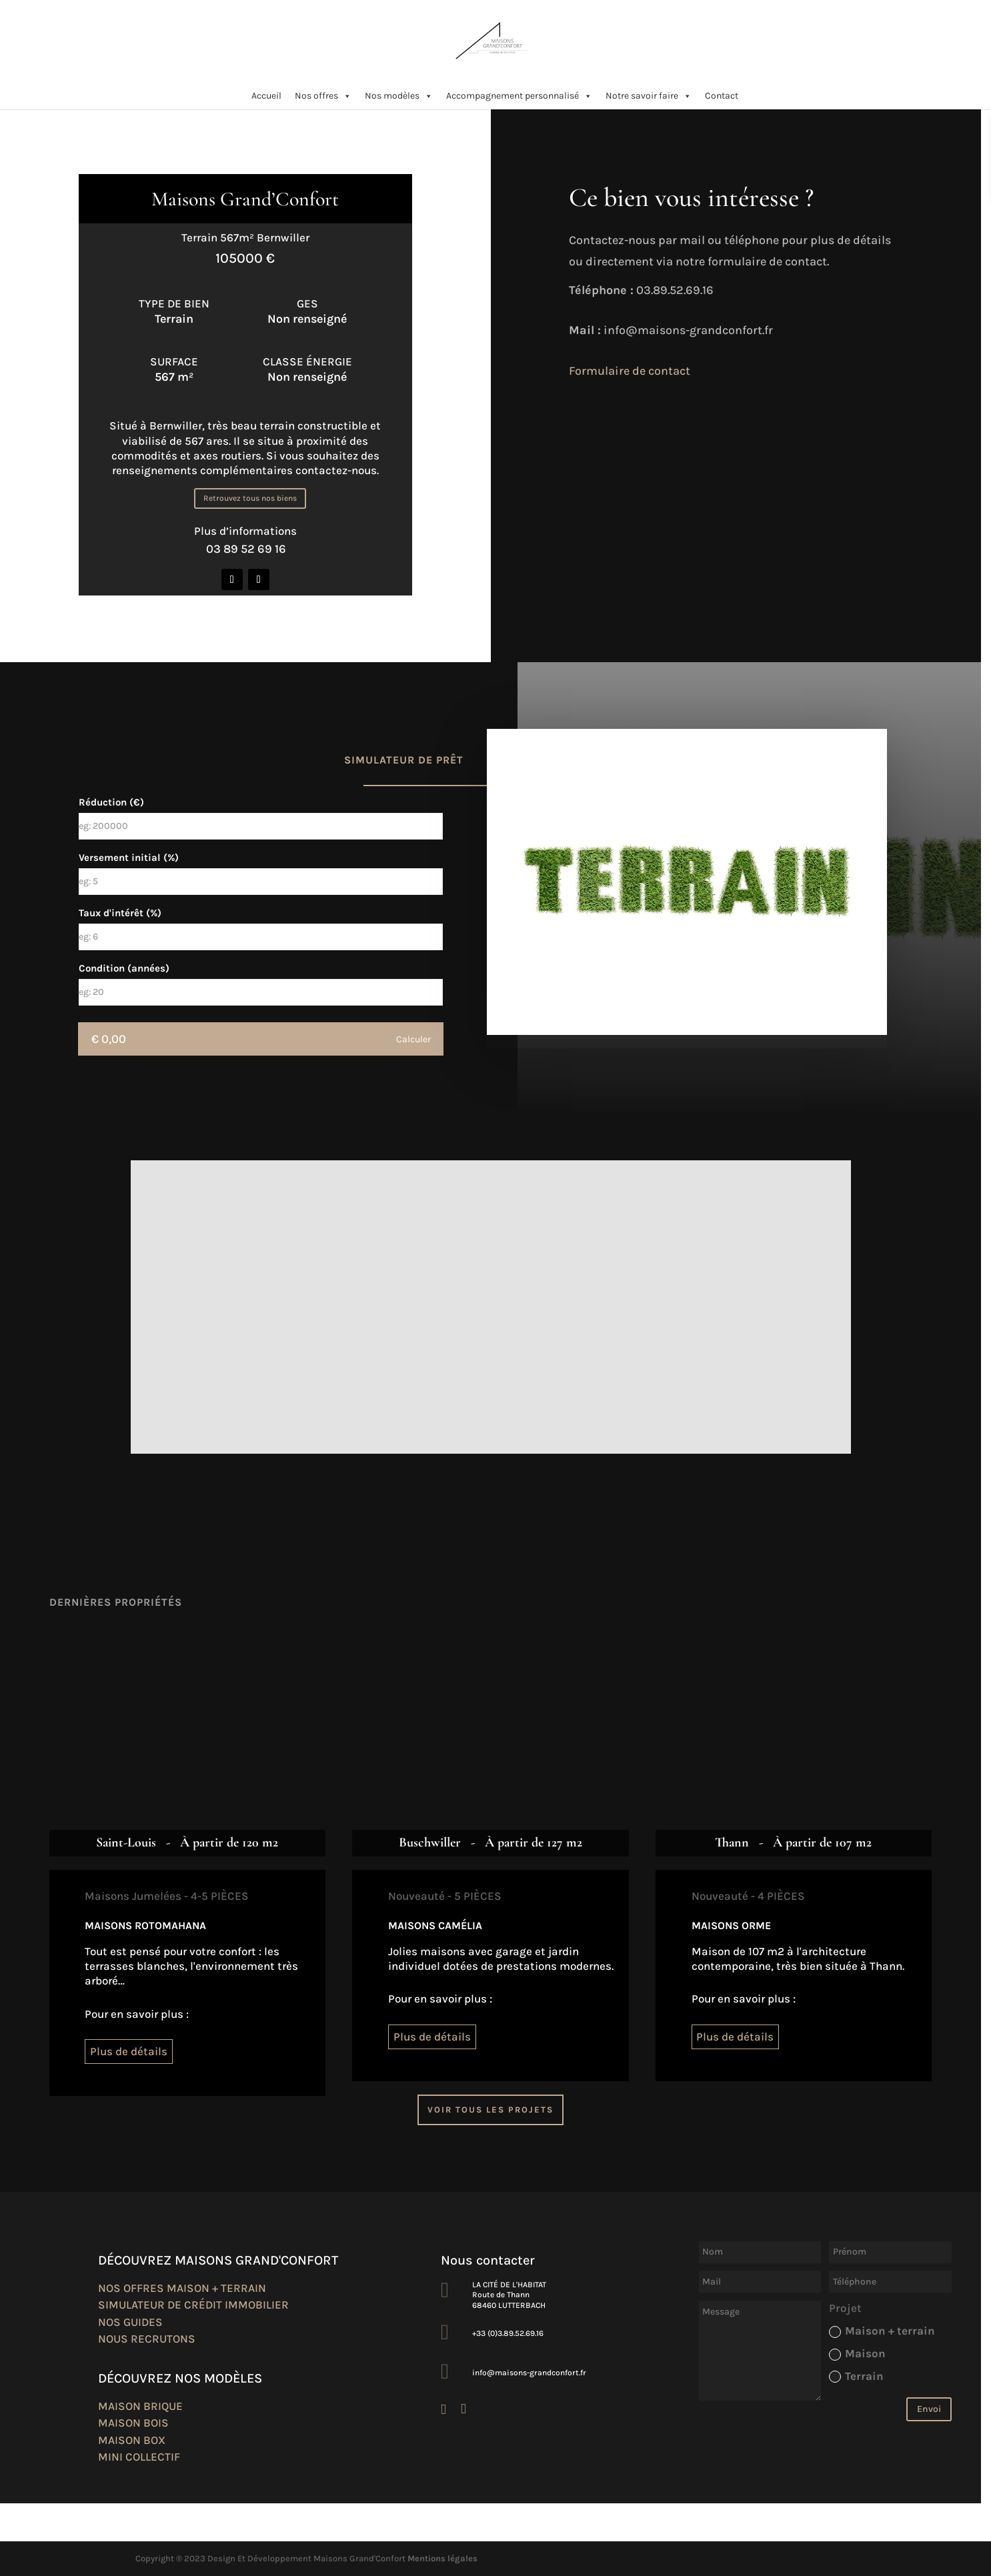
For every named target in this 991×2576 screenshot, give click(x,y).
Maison (857, 2354)
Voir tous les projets (490, 2110)
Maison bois (133, 2422)
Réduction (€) (111, 802)
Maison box (131, 2440)
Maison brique (140, 2406)
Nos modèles (399, 95)
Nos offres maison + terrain (182, 2288)
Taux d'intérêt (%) (120, 913)
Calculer (413, 1039)
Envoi (929, 2409)
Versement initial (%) (129, 858)
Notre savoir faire (649, 95)
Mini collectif (139, 2456)
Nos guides (130, 2322)
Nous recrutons (146, 2338)
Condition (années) (124, 968)
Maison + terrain (882, 2331)
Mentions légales (442, 2558)
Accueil (266, 95)
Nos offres (323, 95)
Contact (721, 95)
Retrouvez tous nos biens (250, 498)
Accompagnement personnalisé (519, 95)
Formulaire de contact (629, 370)
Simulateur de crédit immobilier (193, 2304)
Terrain (856, 2376)
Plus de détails (128, 2051)
